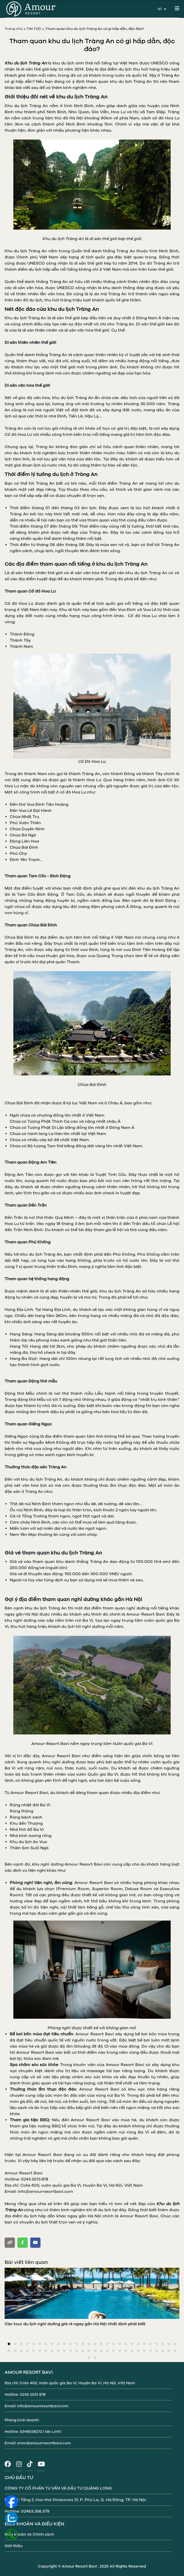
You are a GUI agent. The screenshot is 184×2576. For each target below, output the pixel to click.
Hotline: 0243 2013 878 (25, 2394)
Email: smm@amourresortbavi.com (38, 2443)
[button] (9, 2343)
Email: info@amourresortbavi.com (36, 2406)
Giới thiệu (14, 2546)
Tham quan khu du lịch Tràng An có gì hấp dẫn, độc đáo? (94, 29)
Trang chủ (14, 29)
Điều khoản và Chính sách (29, 2534)
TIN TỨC (34, 29)
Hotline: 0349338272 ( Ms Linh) (33, 2431)
